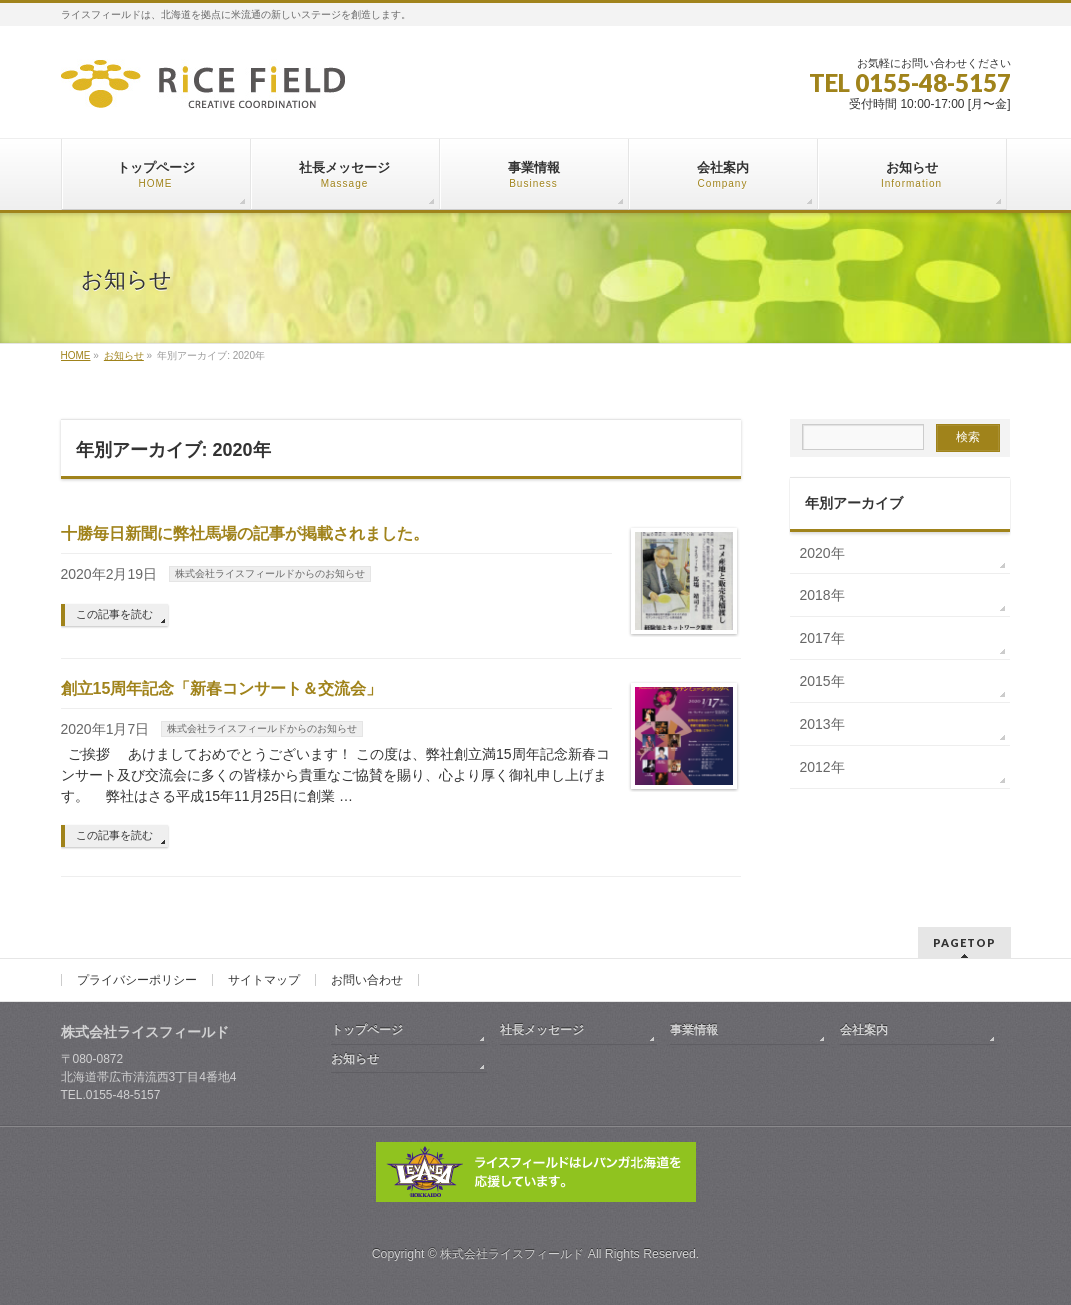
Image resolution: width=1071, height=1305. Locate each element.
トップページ (367, 1030)
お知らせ (355, 1059)
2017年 (822, 638)
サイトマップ (264, 980)
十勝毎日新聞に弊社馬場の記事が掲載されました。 (245, 533)
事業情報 (694, 1030)
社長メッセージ (542, 1030)
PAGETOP (964, 942)
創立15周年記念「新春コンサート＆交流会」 (222, 688)
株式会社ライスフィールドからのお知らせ (270, 573)
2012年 (822, 767)
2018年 (822, 595)
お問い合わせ (367, 980)
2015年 (822, 681)
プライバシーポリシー (137, 980)
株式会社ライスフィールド (512, 1254)
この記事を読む (114, 614)
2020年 (822, 553)
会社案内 (864, 1030)
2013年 (822, 724)
